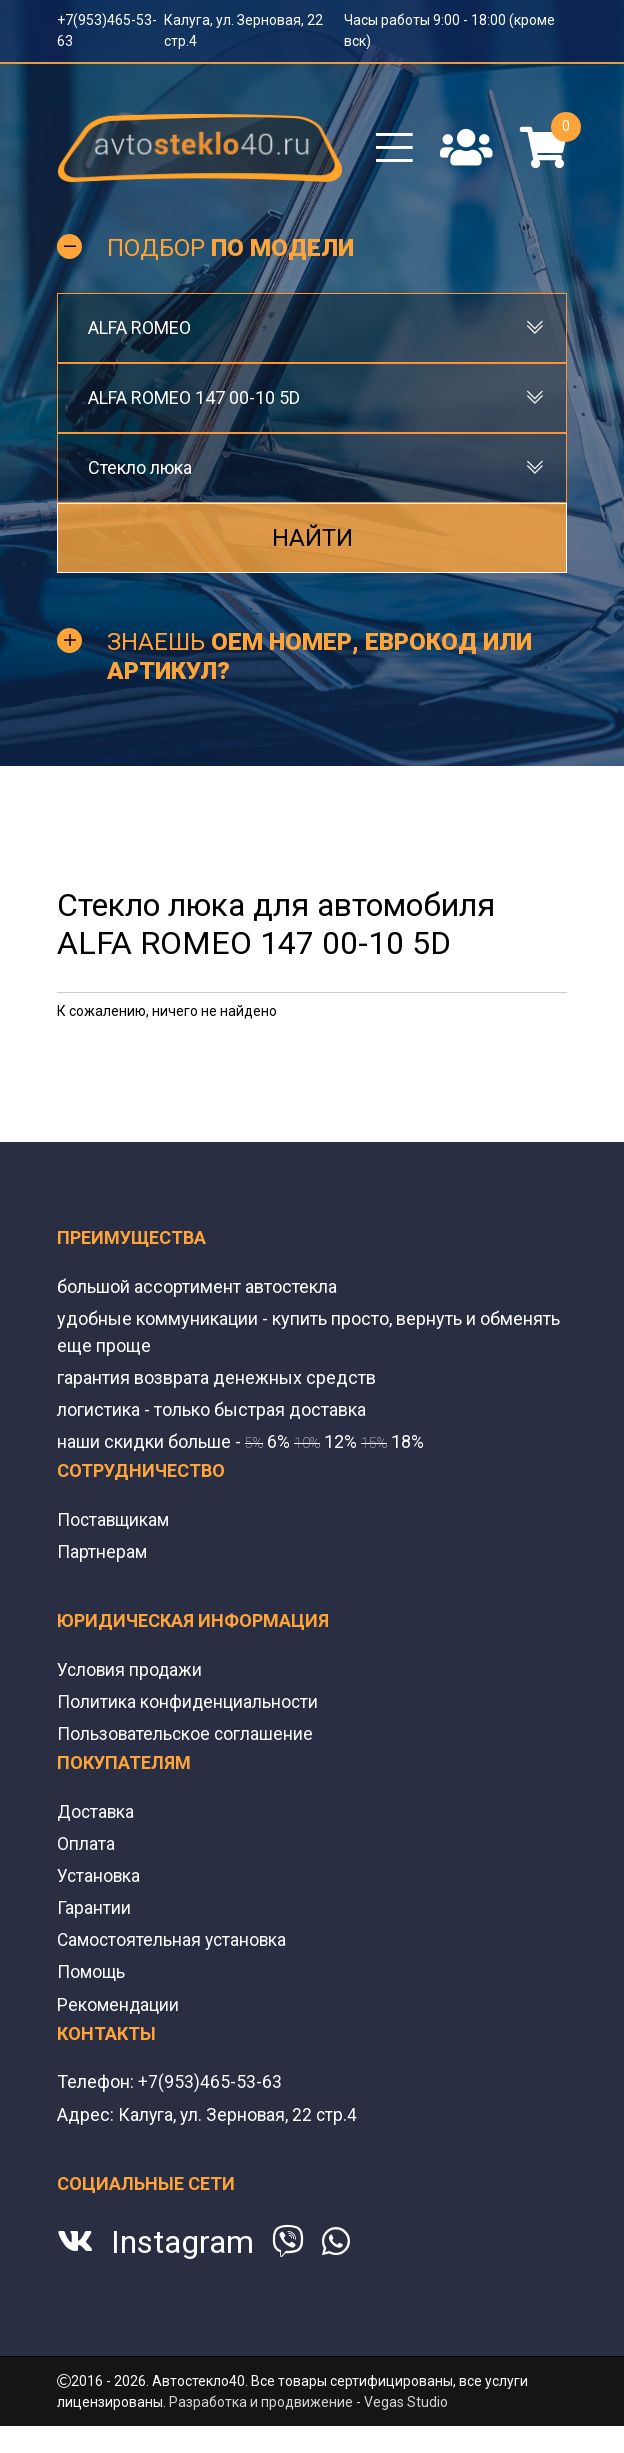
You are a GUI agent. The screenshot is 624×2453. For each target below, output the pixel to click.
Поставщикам (115, 1523)
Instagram (182, 2245)
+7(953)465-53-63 (210, 2084)
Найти (312, 543)
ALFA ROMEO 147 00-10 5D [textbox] (194, 402)
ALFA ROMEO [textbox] (139, 332)
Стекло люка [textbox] (140, 472)
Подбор (230, 253)
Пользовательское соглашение (186, 1737)
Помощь (92, 1975)
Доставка (96, 1815)
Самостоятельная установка (174, 1943)
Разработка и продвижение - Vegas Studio (308, 2404)
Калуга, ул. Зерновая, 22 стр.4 (239, 2116)
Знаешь (319, 661)
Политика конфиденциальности (188, 1705)
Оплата (86, 1847)
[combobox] (312, 333)
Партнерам (102, 1555)
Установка (99, 1879)
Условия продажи (131, 1673)
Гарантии (94, 1911)
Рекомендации (119, 2007)
